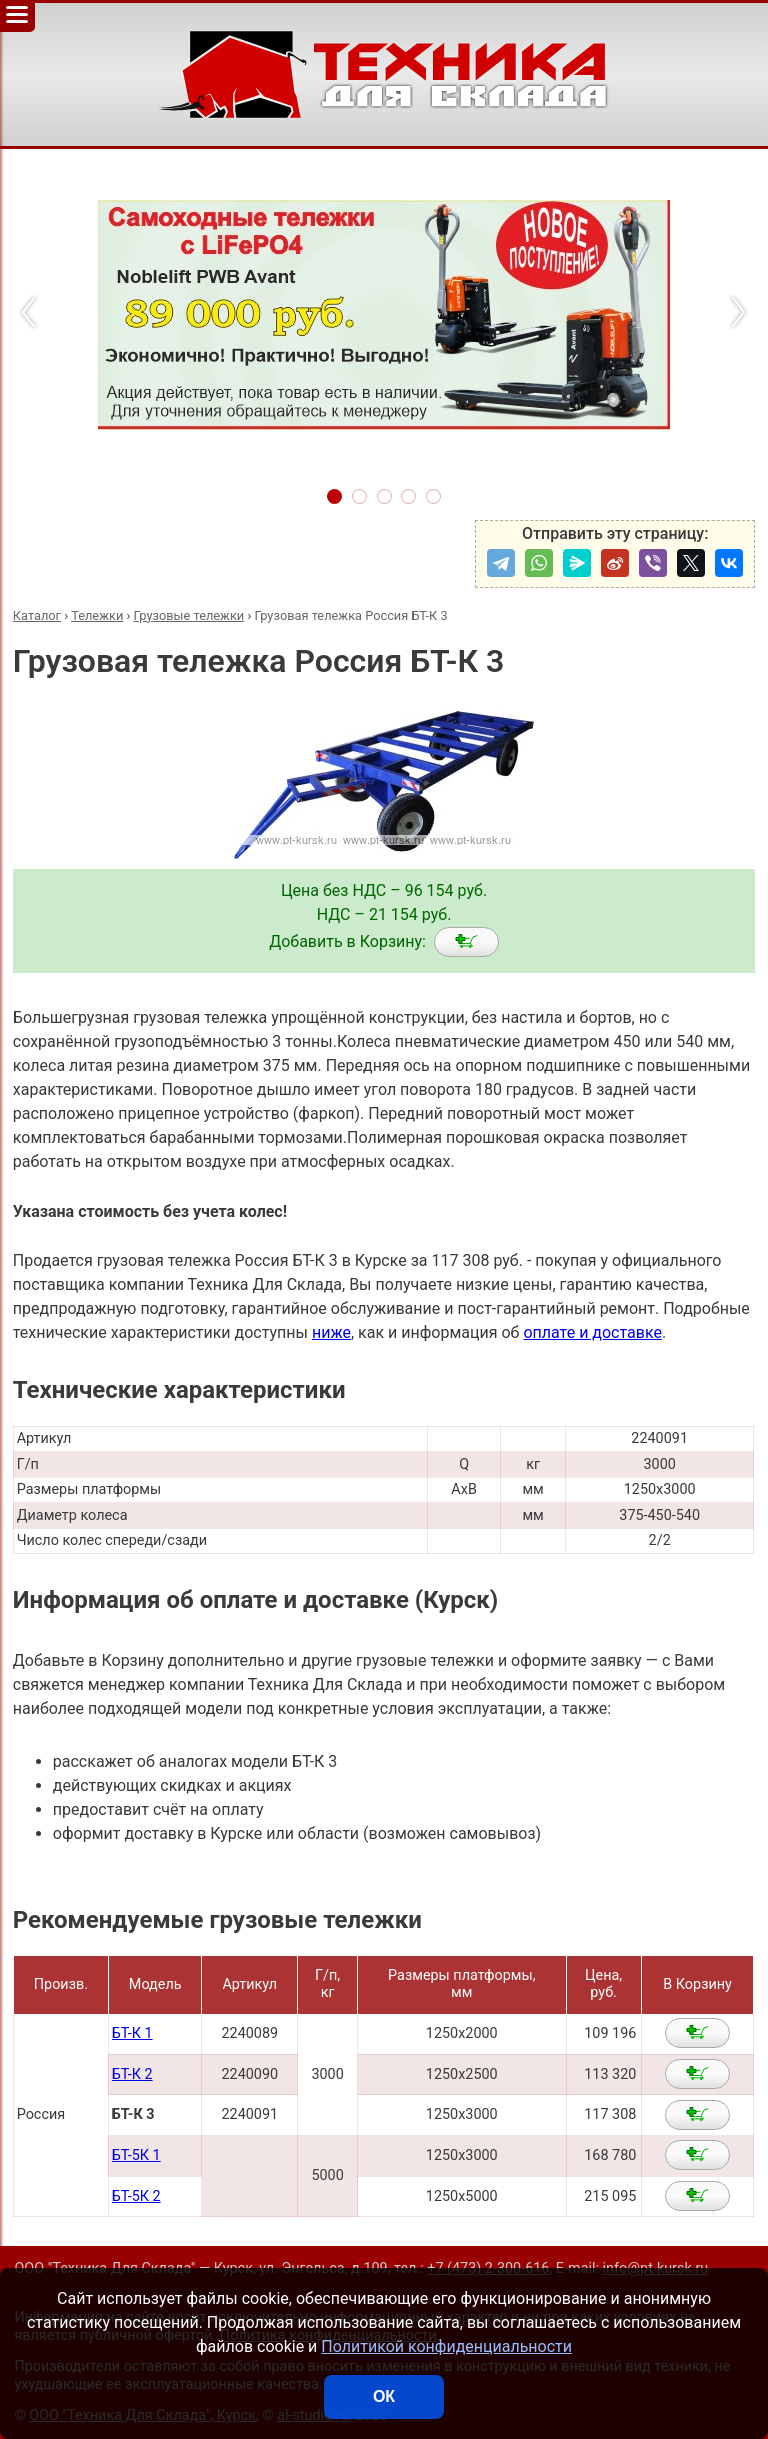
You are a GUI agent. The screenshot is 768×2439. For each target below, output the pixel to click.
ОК (384, 2396)
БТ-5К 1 (136, 2155)
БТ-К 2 (132, 2074)
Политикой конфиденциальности (446, 2346)
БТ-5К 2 (136, 2196)
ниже (331, 1332)
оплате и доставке (592, 1332)
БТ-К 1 (132, 2033)
